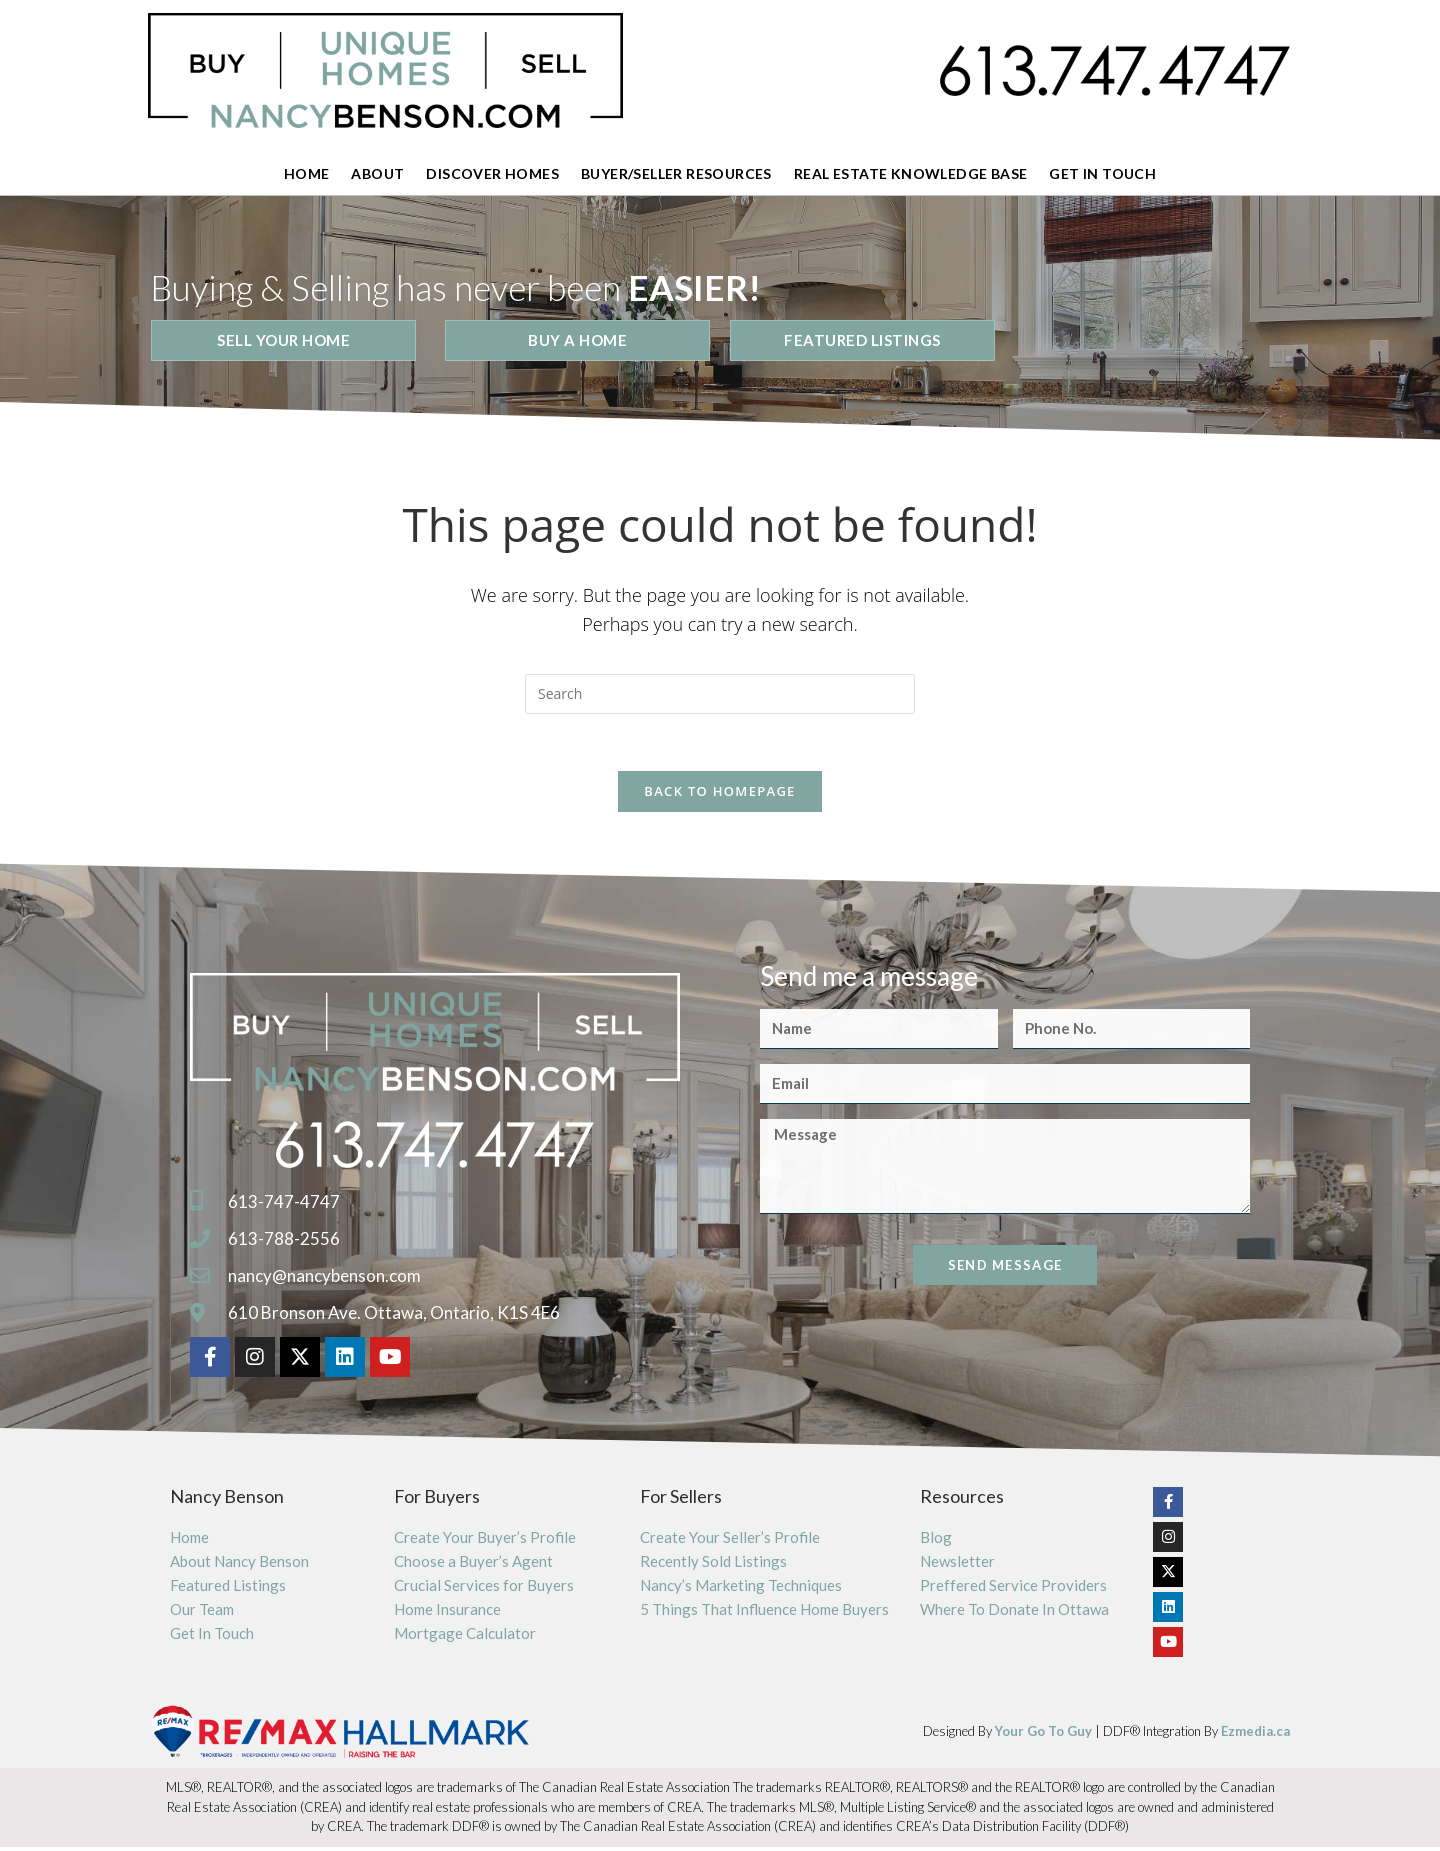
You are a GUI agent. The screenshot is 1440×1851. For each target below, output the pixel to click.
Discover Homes (492, 173)
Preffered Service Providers (1013, 1589)
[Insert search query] (720, 694)
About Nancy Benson (239, 1565)
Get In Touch (1102, 173)
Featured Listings (228, 1589)
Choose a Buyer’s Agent (473, 1565)
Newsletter (957, 1565)
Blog (936, 1541)
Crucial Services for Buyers (484, 1589)
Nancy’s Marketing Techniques (741, 1589)
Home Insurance (447, 1613)
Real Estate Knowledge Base (910, 173)
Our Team (202, 1613)
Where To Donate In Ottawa (1014, 1613)
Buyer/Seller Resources (676, 173)
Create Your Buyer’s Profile (485, 1541)
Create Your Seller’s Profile (730, 1541)
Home (307, 173)
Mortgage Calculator (465, 1637)
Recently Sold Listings (713, 1565)
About (377, 173)
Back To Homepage (719, 795)
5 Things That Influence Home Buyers (764, 1613)
